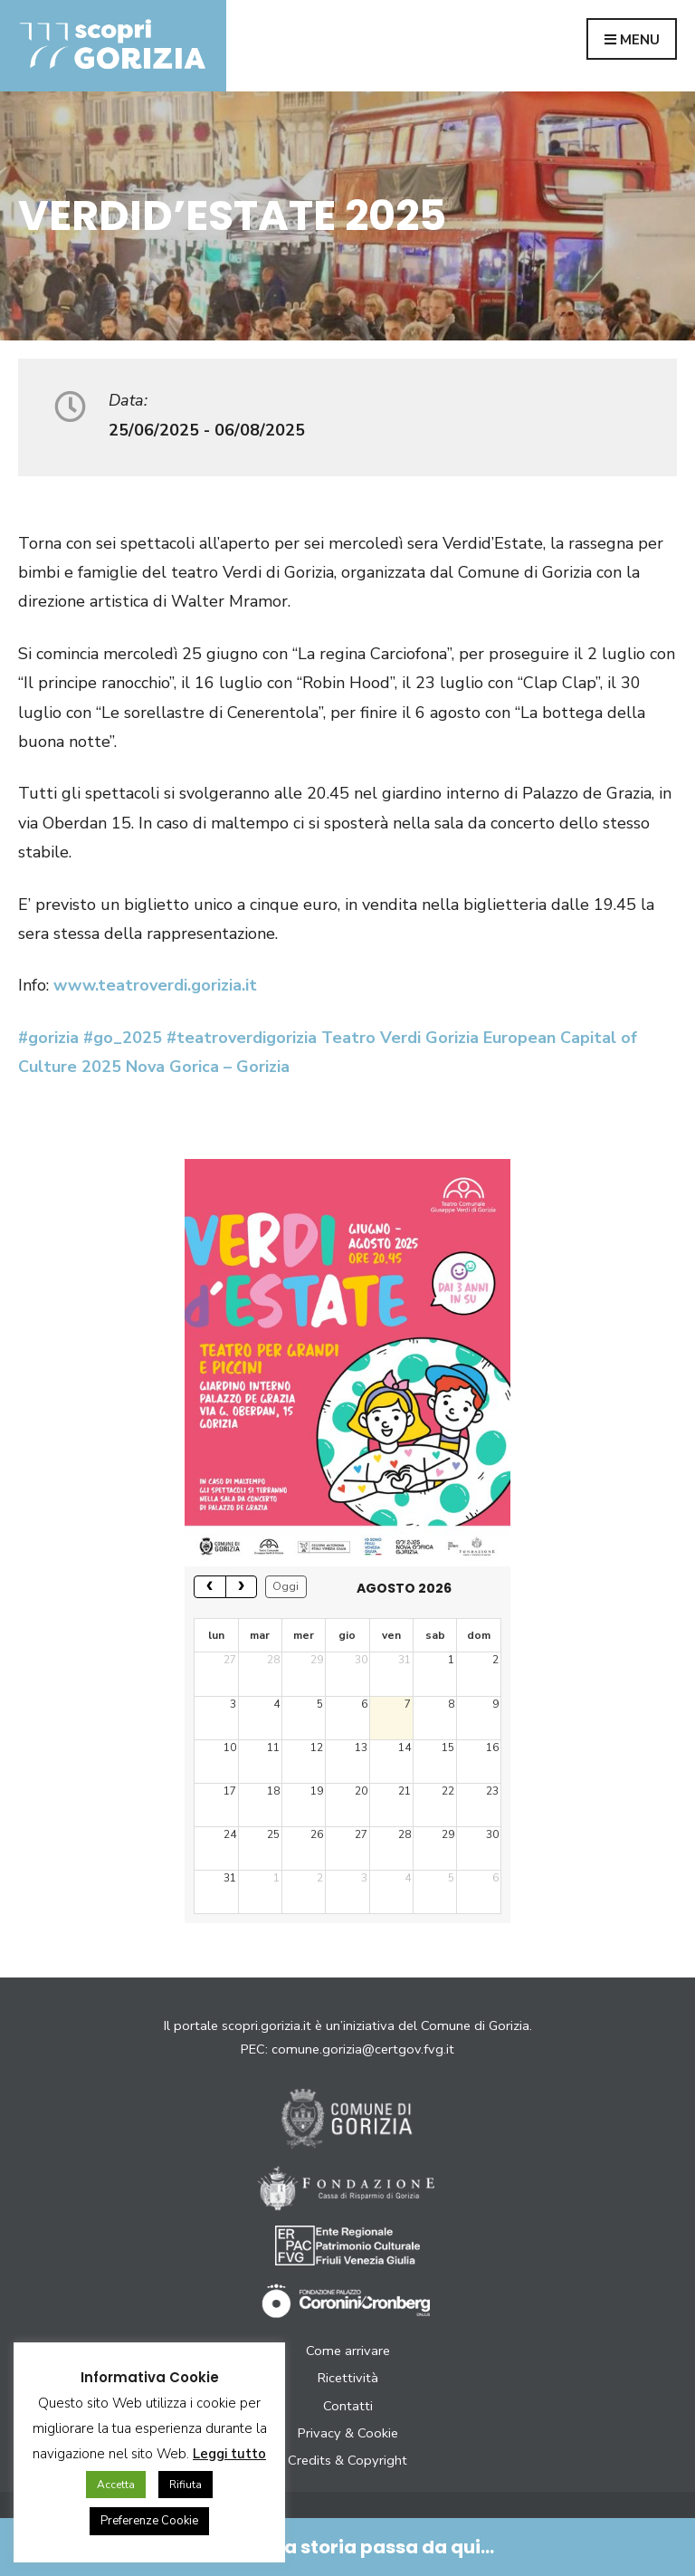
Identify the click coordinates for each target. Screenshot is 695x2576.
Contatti (348, 2406)
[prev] (210, 1586)
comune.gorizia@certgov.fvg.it (362, 2049)
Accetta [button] (116, 2484)
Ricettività (348, 2378)
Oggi (285, 1586)
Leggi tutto (229, 2454)
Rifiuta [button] (185, 2484)
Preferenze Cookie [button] (149, 2521)
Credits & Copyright (347, 2460)
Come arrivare (348, 2350)
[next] (241, 1586)
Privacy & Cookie (348, 2433)
